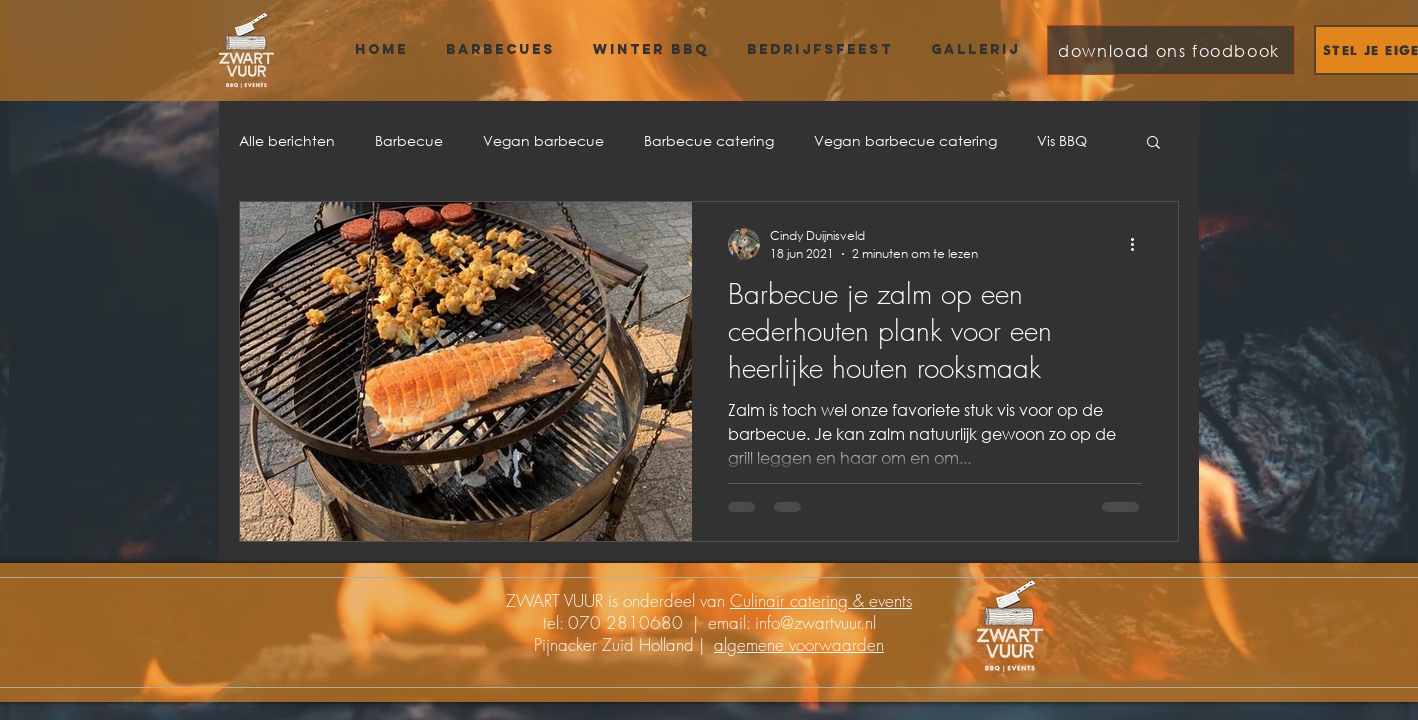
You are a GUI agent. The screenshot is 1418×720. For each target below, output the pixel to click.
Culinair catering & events (821, 600)
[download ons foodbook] (1171, 50)
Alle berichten (287, 140)
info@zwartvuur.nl (815, 622)
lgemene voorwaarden (804, 644)
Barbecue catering (709, 140)
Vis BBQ (1062, 140)
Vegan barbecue (543, 140)
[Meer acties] (1139, 244)
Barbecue (409, 140)
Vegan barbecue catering (905, 140)
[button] (1153, 143)
